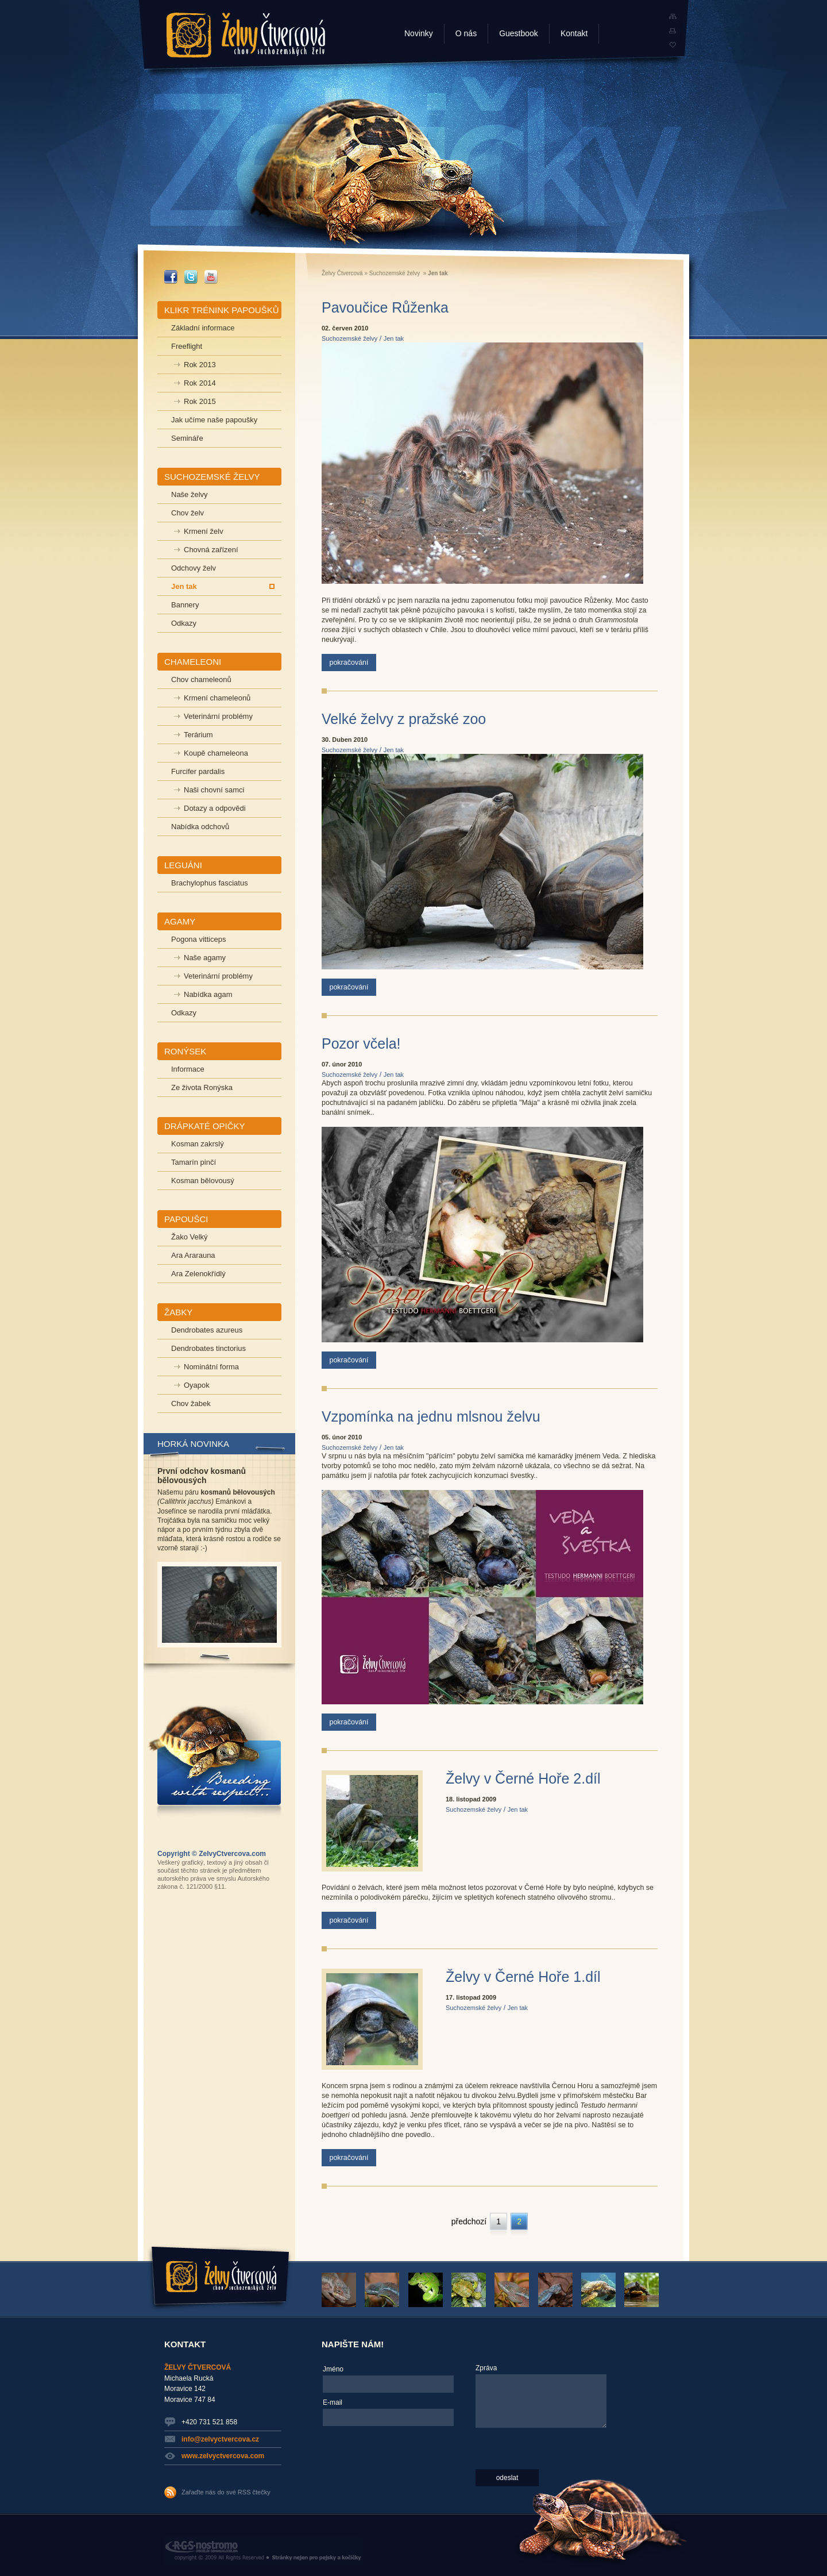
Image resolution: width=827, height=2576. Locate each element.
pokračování (348, 663)
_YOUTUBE (211, 277)
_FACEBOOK (170, 277)
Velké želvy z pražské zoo (404, 719)
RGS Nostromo (263, 2550)
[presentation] (370, 2472)
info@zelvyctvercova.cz (220, 2439)
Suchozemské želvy (394, 273)
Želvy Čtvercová (342, 273)
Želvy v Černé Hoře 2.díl (523, 1778)
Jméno (333, 2369)
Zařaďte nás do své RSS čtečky (225, 2492)
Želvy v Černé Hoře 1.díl (523, 1977)
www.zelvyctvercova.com (222, 2456)
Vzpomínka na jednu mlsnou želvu (431, 1416)
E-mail (332, 2402)
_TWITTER (191, 277)
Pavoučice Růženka (385, 307)
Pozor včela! (361, 1043)
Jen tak (394, 338)
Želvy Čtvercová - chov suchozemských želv (246, 35)
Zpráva (486, 2368)
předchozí (468, 2221)
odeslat (507, 2478)
